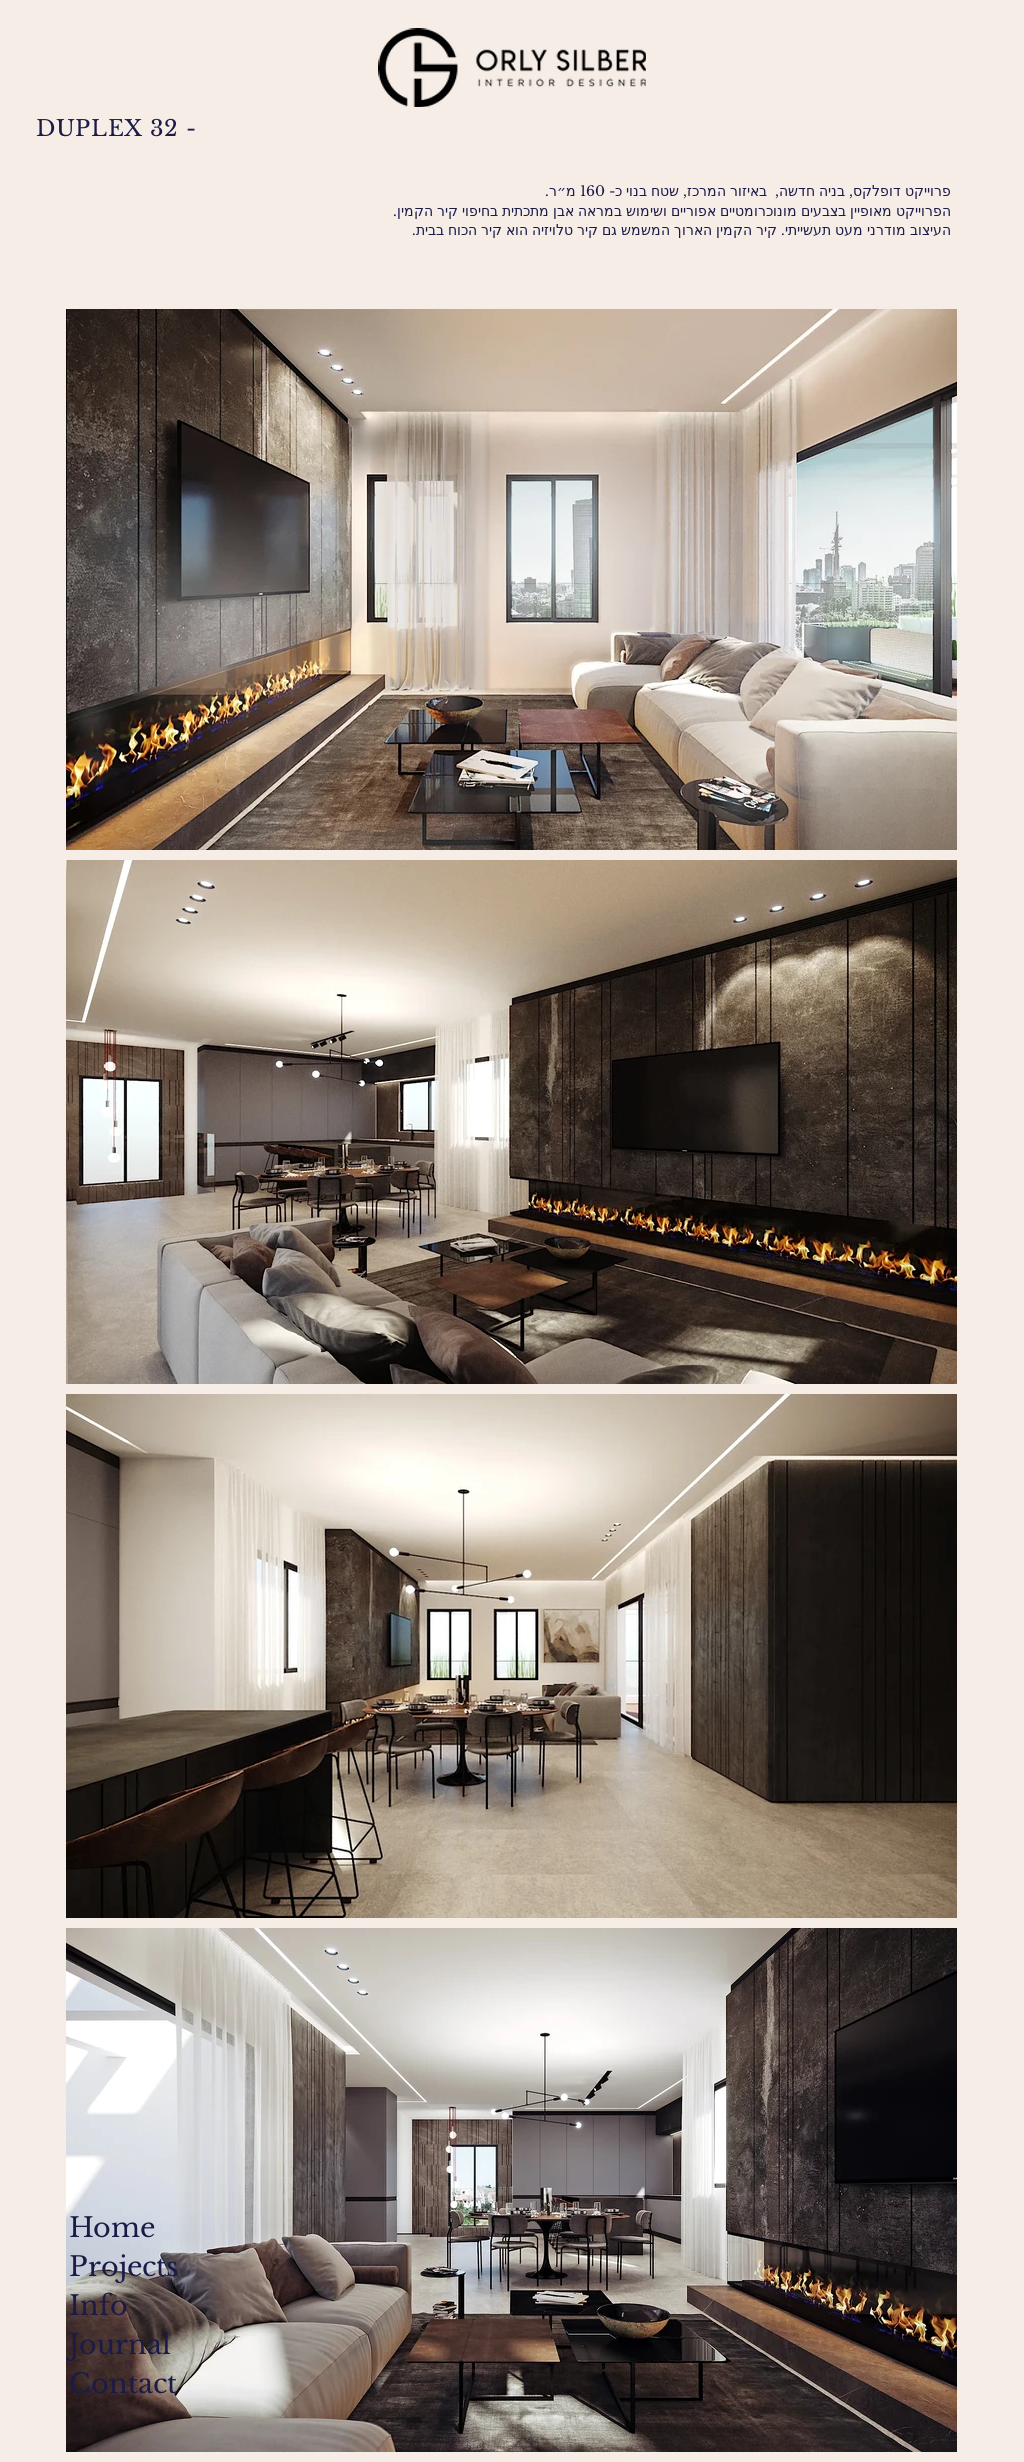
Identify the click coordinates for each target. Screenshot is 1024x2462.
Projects (119, 2266)
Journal (119, 2344)
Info (98, 2305)
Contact (119, 2383)
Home (112, 2227)
